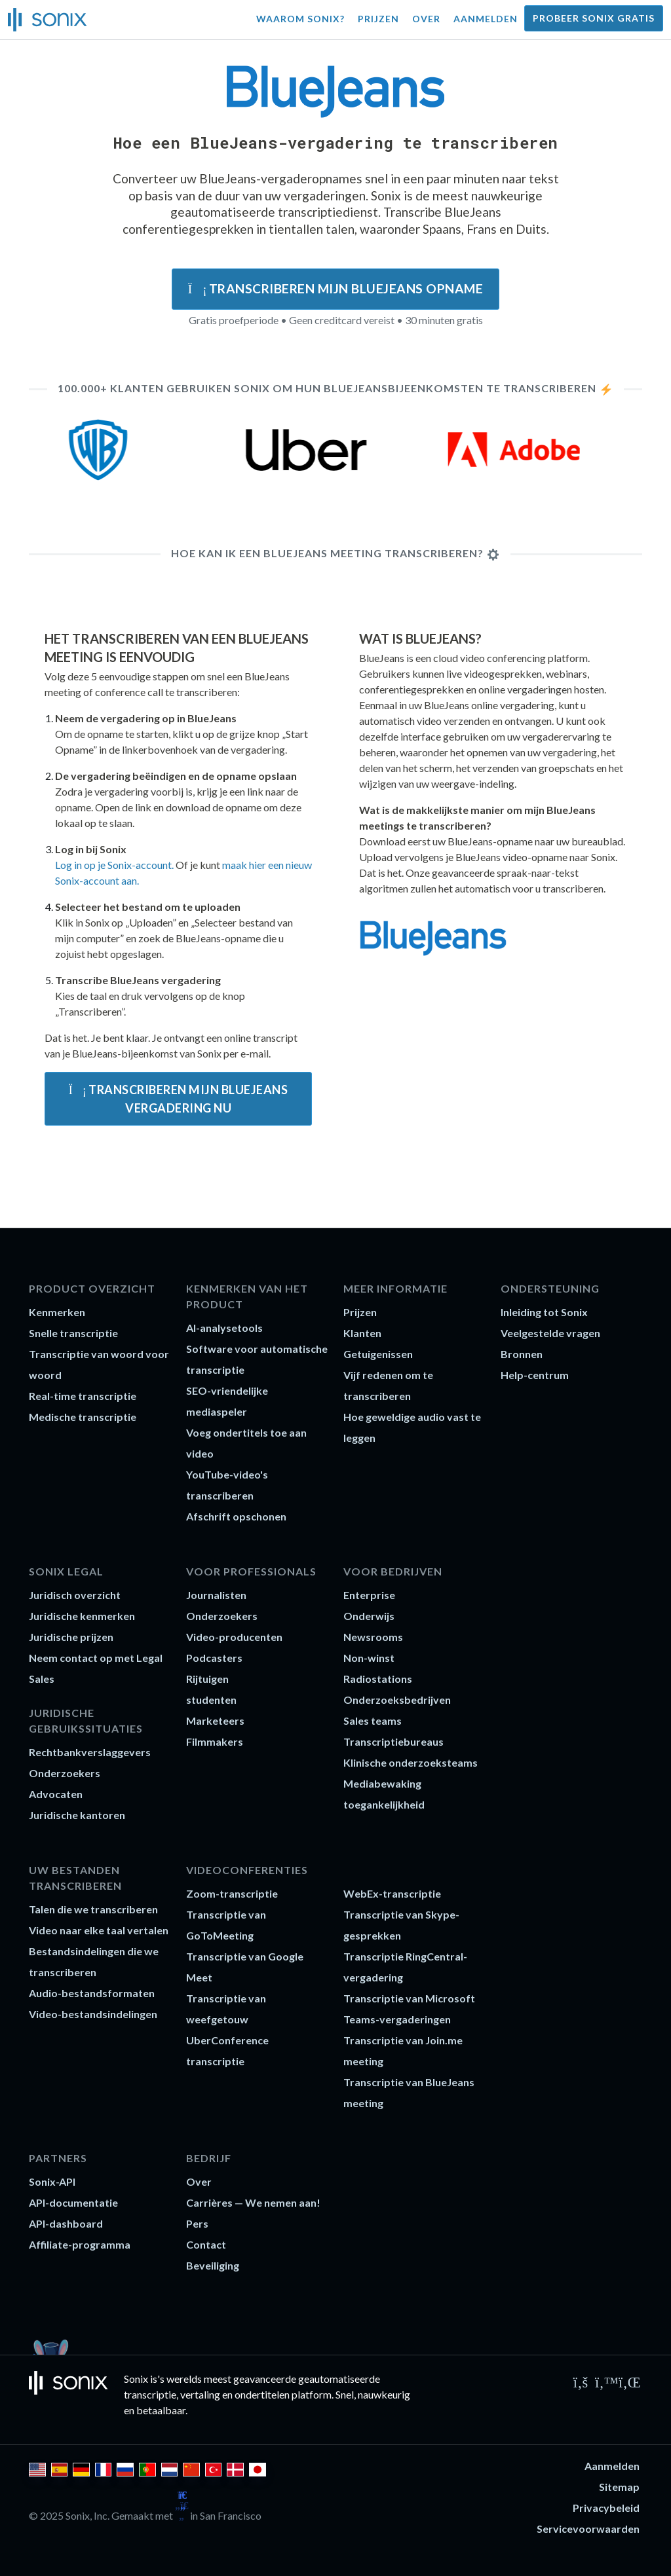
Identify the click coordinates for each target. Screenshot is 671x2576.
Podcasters (214, 1657)
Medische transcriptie (82, 1416)
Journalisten (216, 1595)
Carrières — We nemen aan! (253, 2202)
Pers (197, 2223)
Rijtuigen (207, 1678)
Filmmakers (214, 1741)
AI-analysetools (224, 1327)
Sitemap (619, 2486)
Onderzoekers (64, 1773)
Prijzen (378, 18)
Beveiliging (212, 2265)
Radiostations (377, 1678)
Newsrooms (373, 1636)
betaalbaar (160, 2410)
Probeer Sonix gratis (594, 18)
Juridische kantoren (77, 1815)
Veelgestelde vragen (550, 1333)
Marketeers (215, 1720)
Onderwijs (368, 1616)
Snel (345, 2394)
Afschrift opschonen (236, 1516)
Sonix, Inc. (87, 2515)
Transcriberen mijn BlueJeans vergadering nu (178, 1098)
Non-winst (368, 1657)
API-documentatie (73, 2202)
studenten (211, 1699)
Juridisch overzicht (75, 1595)
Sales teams (372, 1720)
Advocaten (56, 1794)
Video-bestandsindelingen (93, 2014)
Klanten (362, 1333)
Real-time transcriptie (82, 1395)
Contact (206, 2244)
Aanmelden (485, 18)
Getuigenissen (378, 1354)
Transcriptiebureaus (393, 1741)
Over (426, 18)
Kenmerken (57, 1312)
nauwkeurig (384, 2394)
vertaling (200, 2394)
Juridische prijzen (71, 1636)
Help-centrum (535, 1375)
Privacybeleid (606, 2507)
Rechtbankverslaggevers (90, 1752)
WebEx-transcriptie (392, 1893)
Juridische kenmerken (82, 1616)
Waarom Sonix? (300, 18)
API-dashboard (66, 2223)
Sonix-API (52, 2181)
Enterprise (369, 1595)
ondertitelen (262, 2394)
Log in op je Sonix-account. (114, 864)
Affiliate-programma (79, 2244)
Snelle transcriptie (73, 1333)
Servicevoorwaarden (588, 2528)
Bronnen (522, 1354)
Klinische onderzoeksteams (410, 1762)
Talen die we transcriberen (93, 1909)
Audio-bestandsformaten (92, 1993)
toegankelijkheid (384, 1804)
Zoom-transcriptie (232, 1893)
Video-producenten (234, 1636)
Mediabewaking (382, 1783)
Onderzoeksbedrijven (397, 1699)
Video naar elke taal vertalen (98, 1930)
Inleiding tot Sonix (544, 1312)
